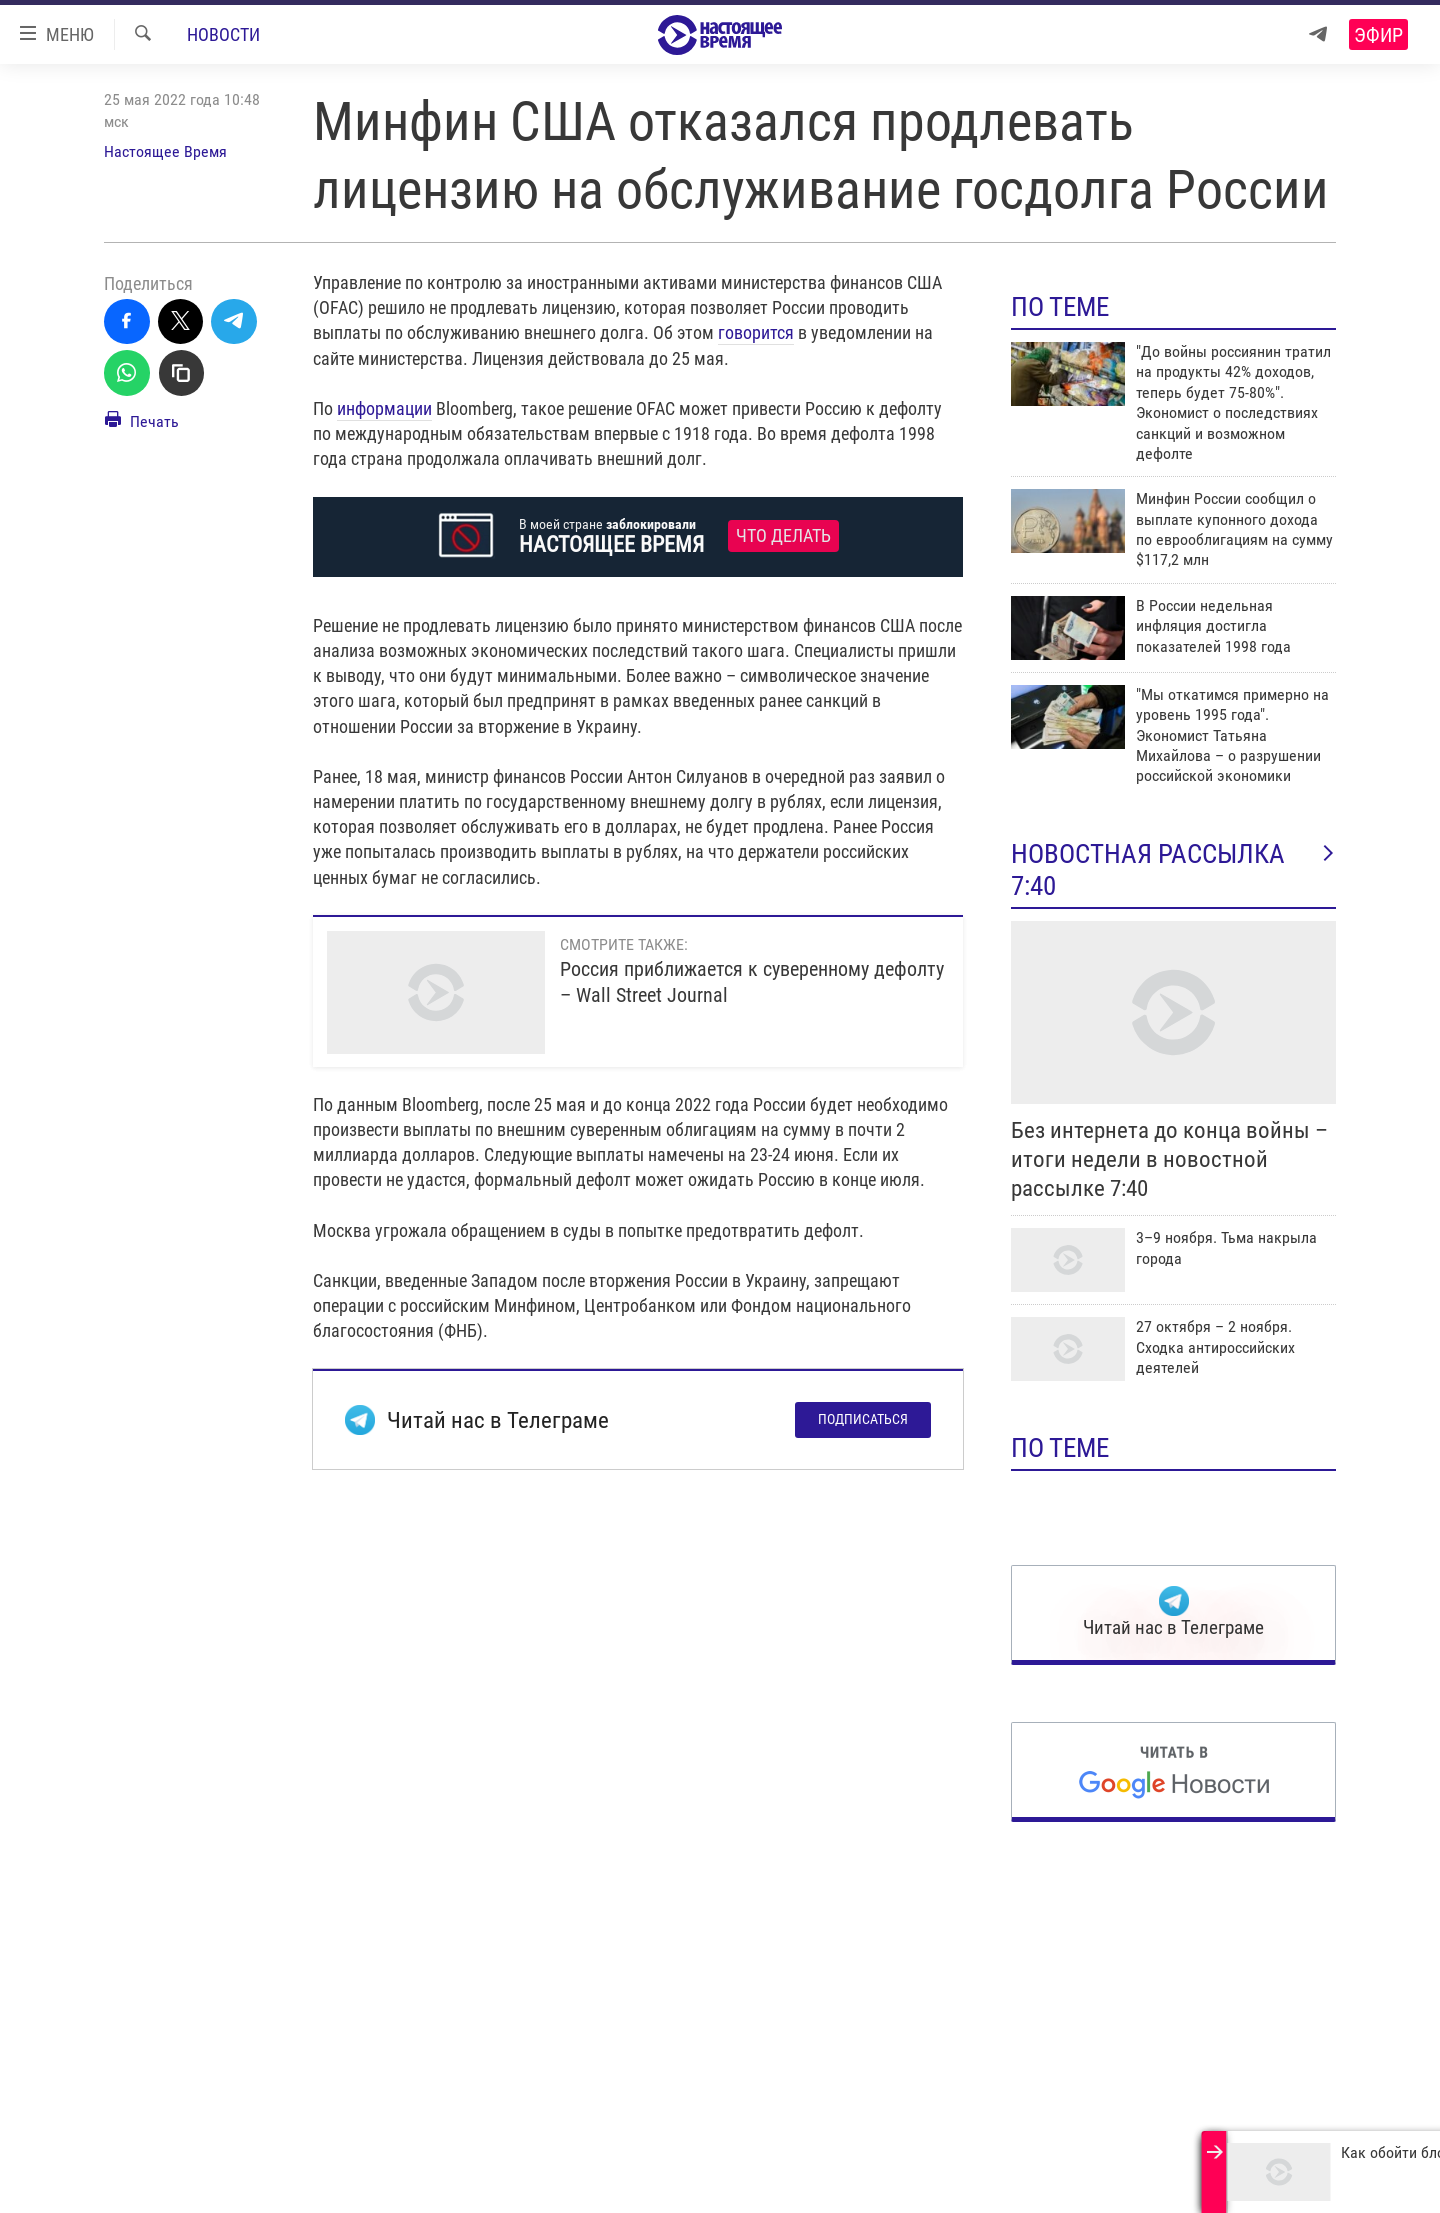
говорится (756, 332)
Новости (223, 34)
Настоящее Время (165, 151)
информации (384, 408)
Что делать (783, 536)
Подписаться (863, 1419)
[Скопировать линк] (182, 373)
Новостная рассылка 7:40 (1173, 870)
